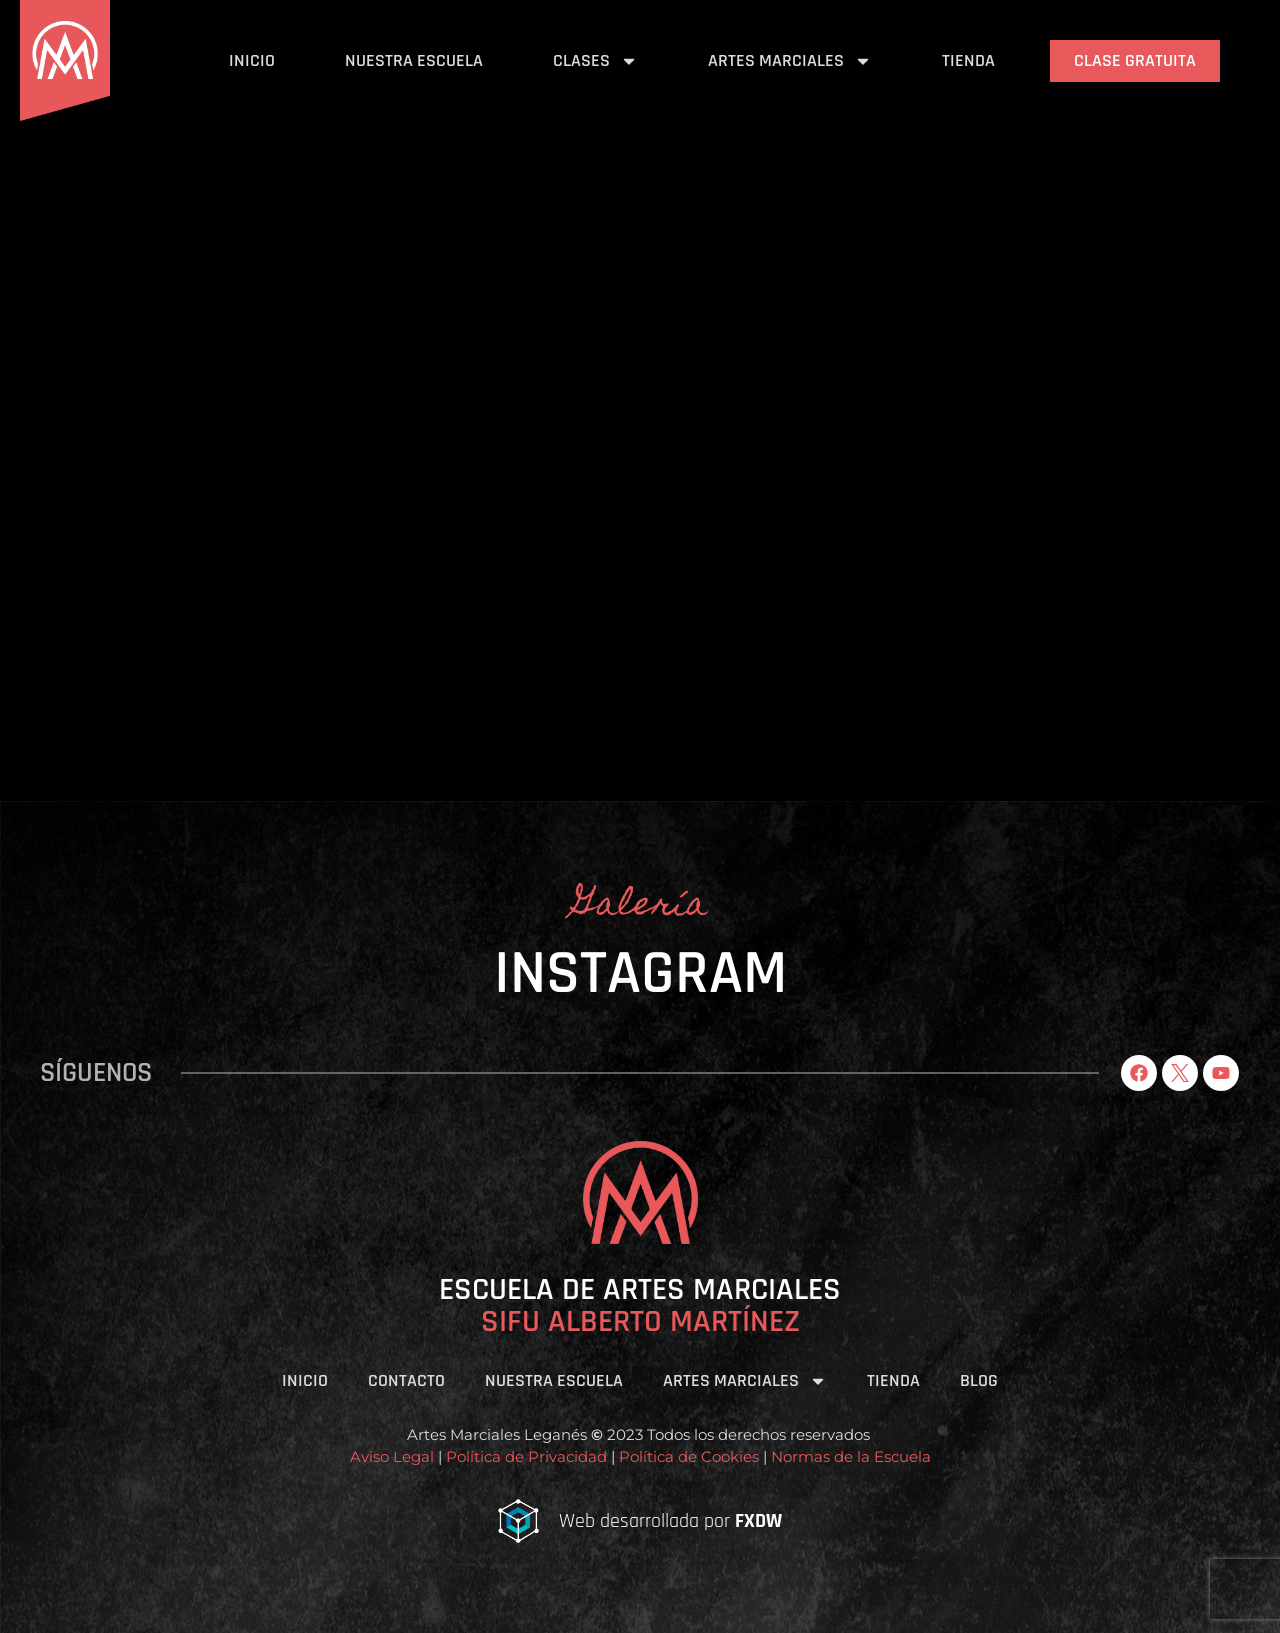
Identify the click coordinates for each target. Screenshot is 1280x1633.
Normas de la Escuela (851, 1456)
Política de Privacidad (526, 1456)
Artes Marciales (790, 61)
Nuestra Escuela (414, 60)
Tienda (968, 60)
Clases (595, 61)
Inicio (252, 60)
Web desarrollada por (670, 1521)
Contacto (406, 1380)
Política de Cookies (687, 1456)
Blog (979, 1380)
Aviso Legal (392, 1456)
